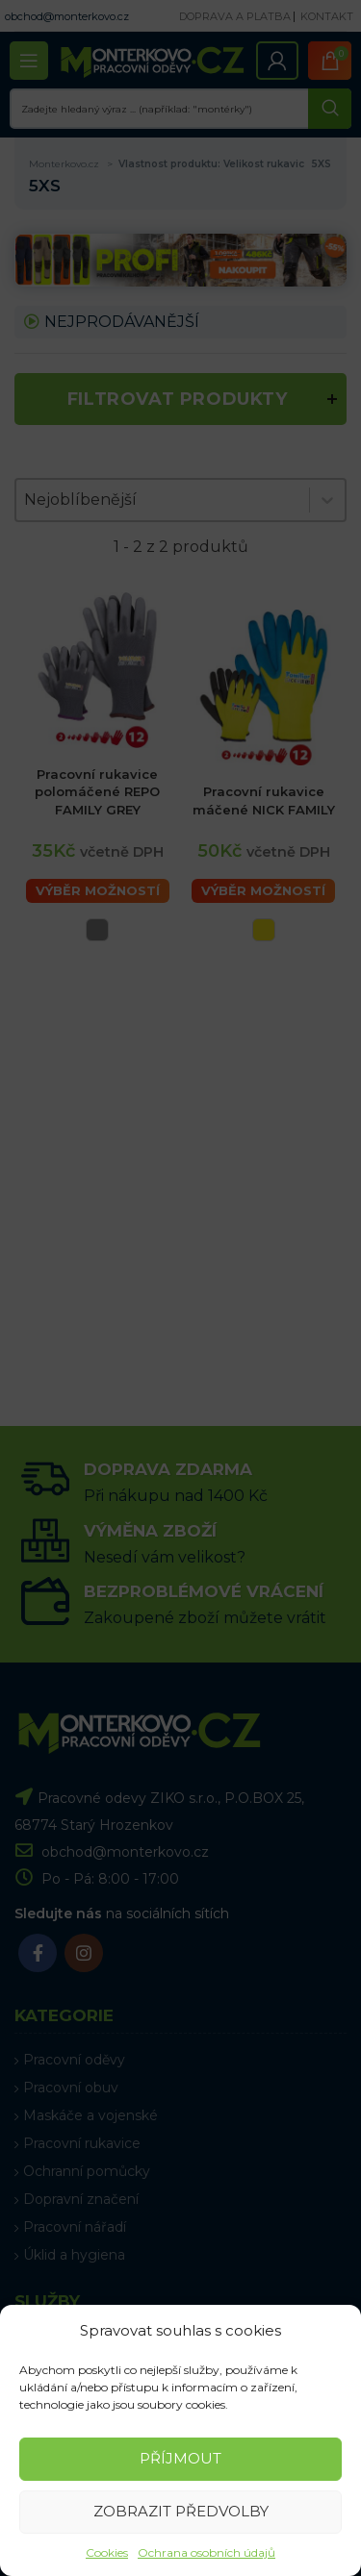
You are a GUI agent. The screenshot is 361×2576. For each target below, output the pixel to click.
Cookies (107, 2552)
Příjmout (180, 2458)
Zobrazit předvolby (181, 2511)
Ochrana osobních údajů (206, 2552)
